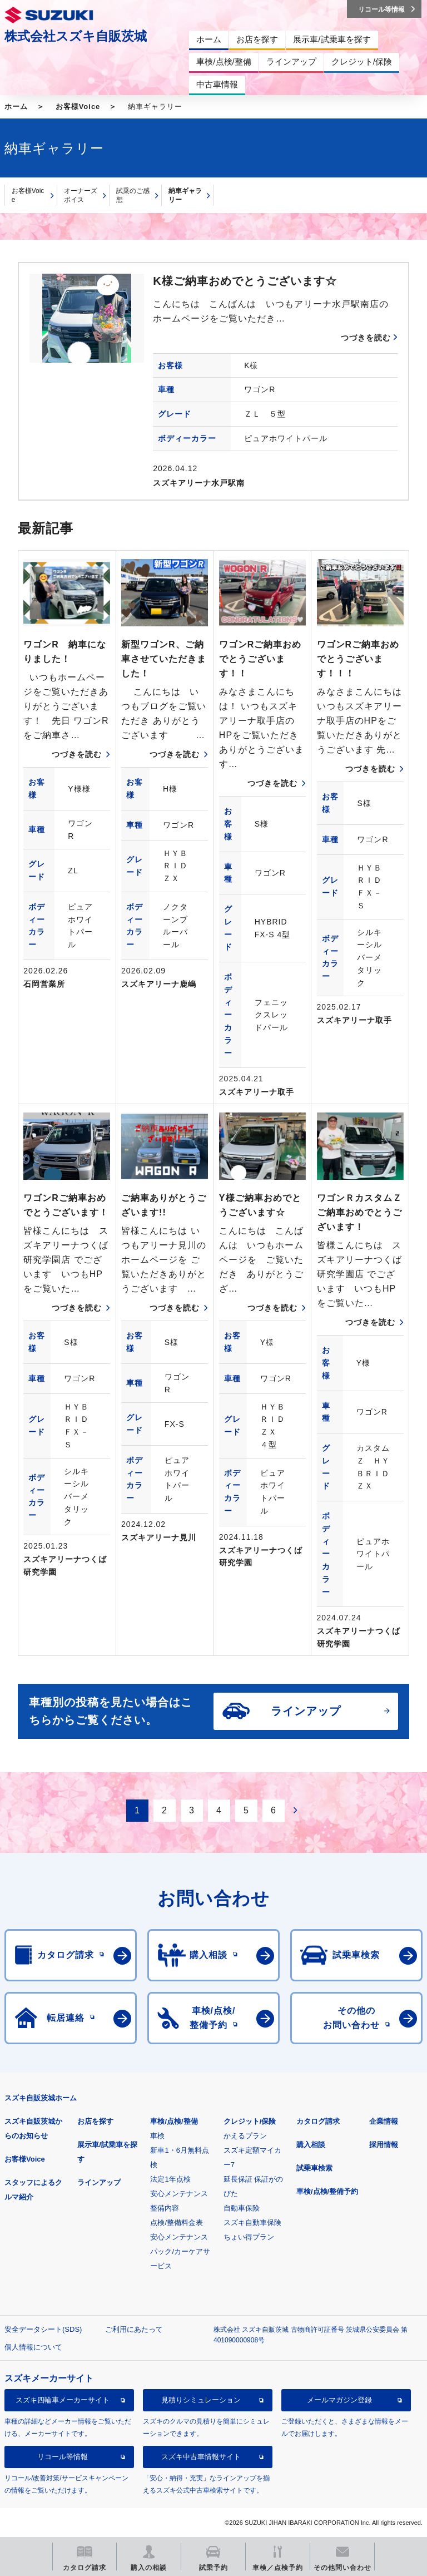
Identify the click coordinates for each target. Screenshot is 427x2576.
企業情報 (383, 2121)
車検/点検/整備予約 (327, 2191)
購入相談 (310, 2144)
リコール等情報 (62, 2457)
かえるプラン (245, 2136)
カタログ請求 (318, 2121)
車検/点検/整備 (173, 2121)
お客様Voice (78, 106)
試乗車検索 (314, 2168)
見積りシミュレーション (201, 2400)
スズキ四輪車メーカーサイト (63, 2400)
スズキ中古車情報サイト (201, 2457)
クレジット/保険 (250, 2121)
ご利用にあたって (134, 2329)
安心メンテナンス (179, 2193)
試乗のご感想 (133, 195)
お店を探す (95, 2121)
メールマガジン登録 (339, 2400)
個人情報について (33, 2347)
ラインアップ (99, 2182)
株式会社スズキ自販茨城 (75, 36)
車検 (157, 2136)
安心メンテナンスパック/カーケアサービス (180, 2251)
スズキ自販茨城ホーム (40, 2098)
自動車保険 (242, 2208)
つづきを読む (366, 338)
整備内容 (164, 2208)
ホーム (16, 106)
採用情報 (383, 2144)
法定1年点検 (170, 2179)
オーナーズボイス (80, 195)
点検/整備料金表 (176, 2222)
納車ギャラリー (185, 195)
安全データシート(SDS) (43, 2329)
